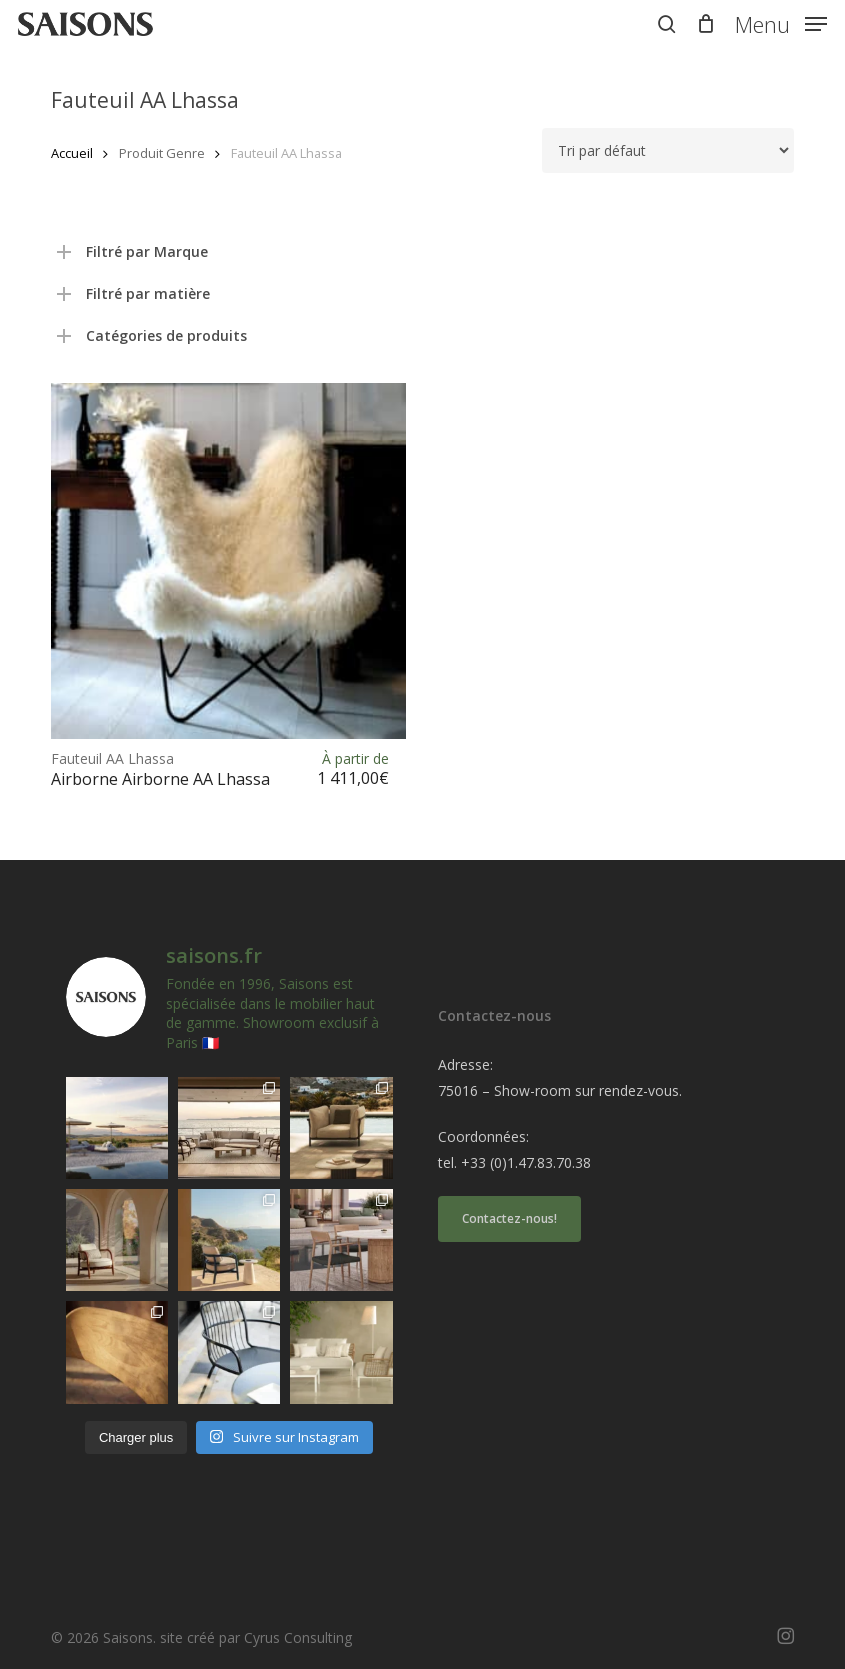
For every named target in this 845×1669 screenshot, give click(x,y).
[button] (781, 22)
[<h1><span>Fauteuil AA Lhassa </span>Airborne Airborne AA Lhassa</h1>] (228, 560)
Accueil (72, 153)
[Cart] (705, 24)
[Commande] (668, 150)
